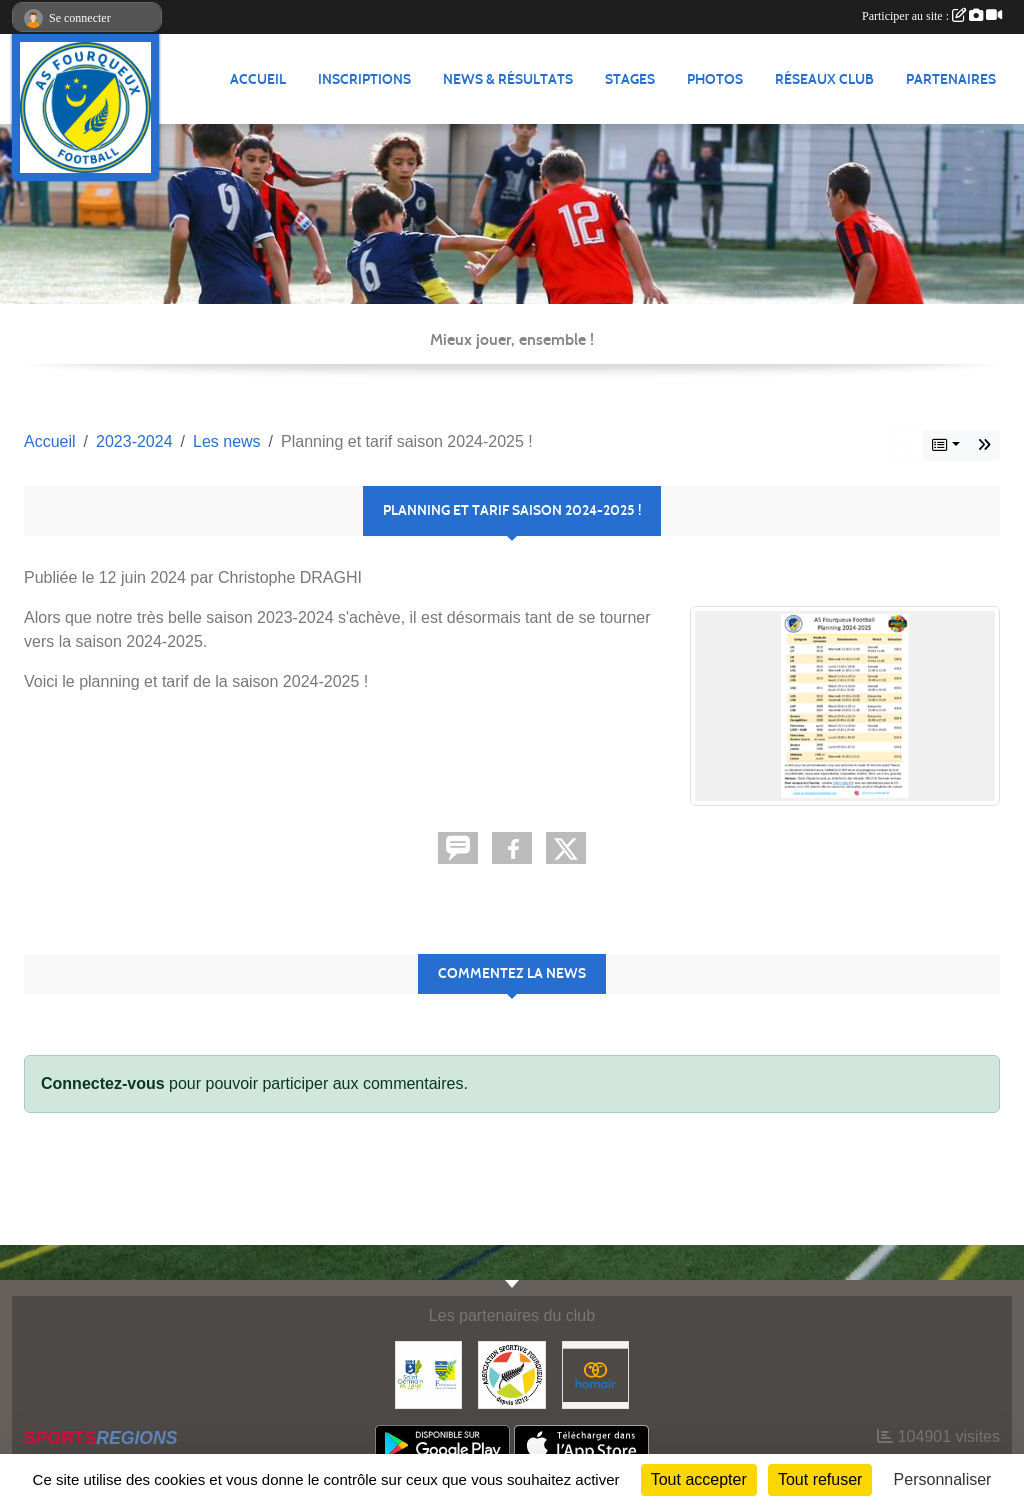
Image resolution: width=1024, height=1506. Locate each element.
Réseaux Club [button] (824, 79)
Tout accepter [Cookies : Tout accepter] (699, 1479)
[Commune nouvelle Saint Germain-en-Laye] (428, 1373)
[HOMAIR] (595, 1373)
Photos (715, 79)
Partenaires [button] (951, 79)
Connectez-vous (103, 1083)
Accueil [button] (258, 79)
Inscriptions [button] (364, 79)
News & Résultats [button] (508, 79)
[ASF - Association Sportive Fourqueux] (511, 1373)
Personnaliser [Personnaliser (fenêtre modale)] (943, 1479)
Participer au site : (932, 16)
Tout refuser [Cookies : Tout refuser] (820, 1479)
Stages (630, 79)
